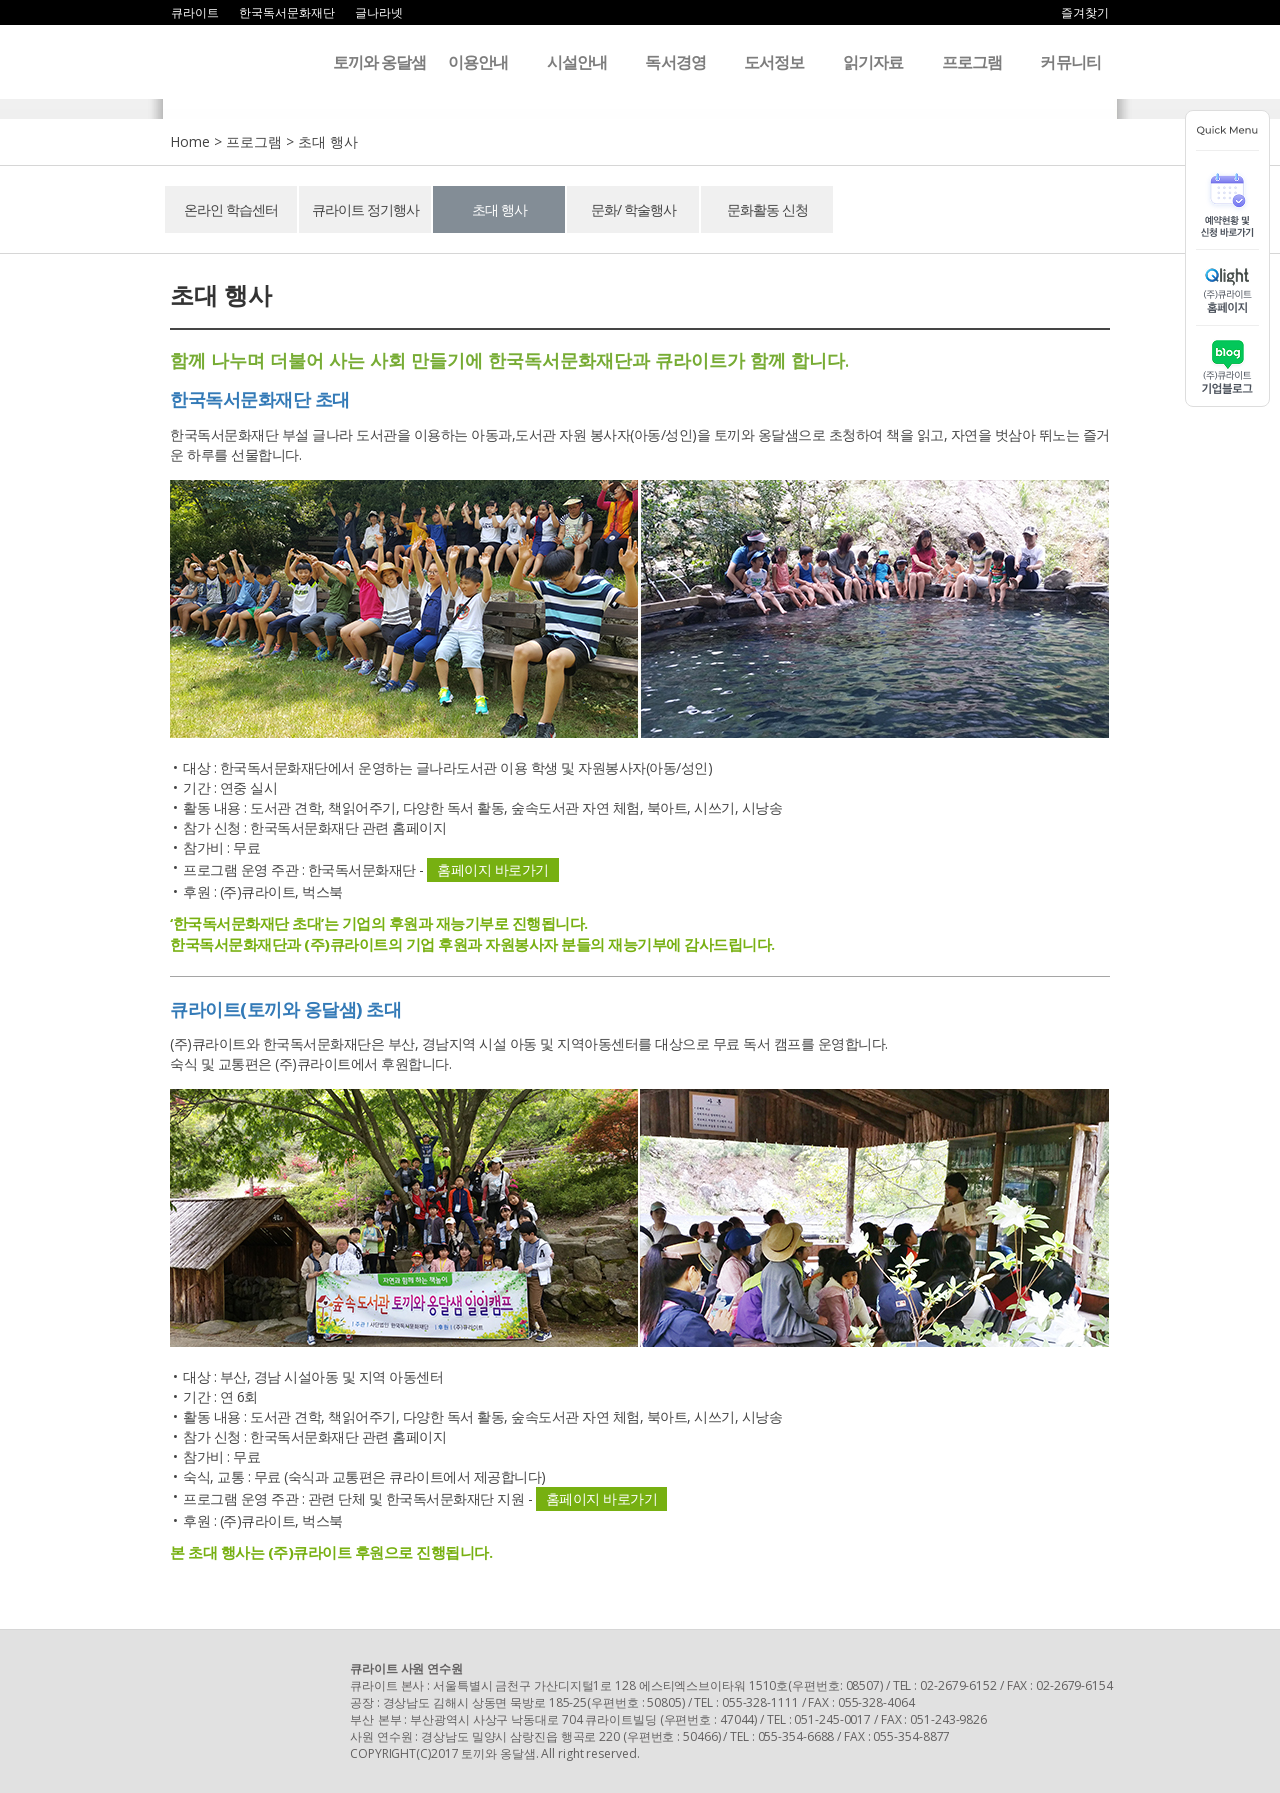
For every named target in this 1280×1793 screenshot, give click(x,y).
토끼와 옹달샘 (380, 62)
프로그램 (972, 62)
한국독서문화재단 (287, 13)
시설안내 (577, 62)
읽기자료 (873, 62)
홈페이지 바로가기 (493, 869)
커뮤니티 (1070, 62)
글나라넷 (379, 13)
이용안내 (478, 62)
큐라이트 (195, 13)
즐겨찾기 (1085, 13)
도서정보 (774, 62)
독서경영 (675, 62)
